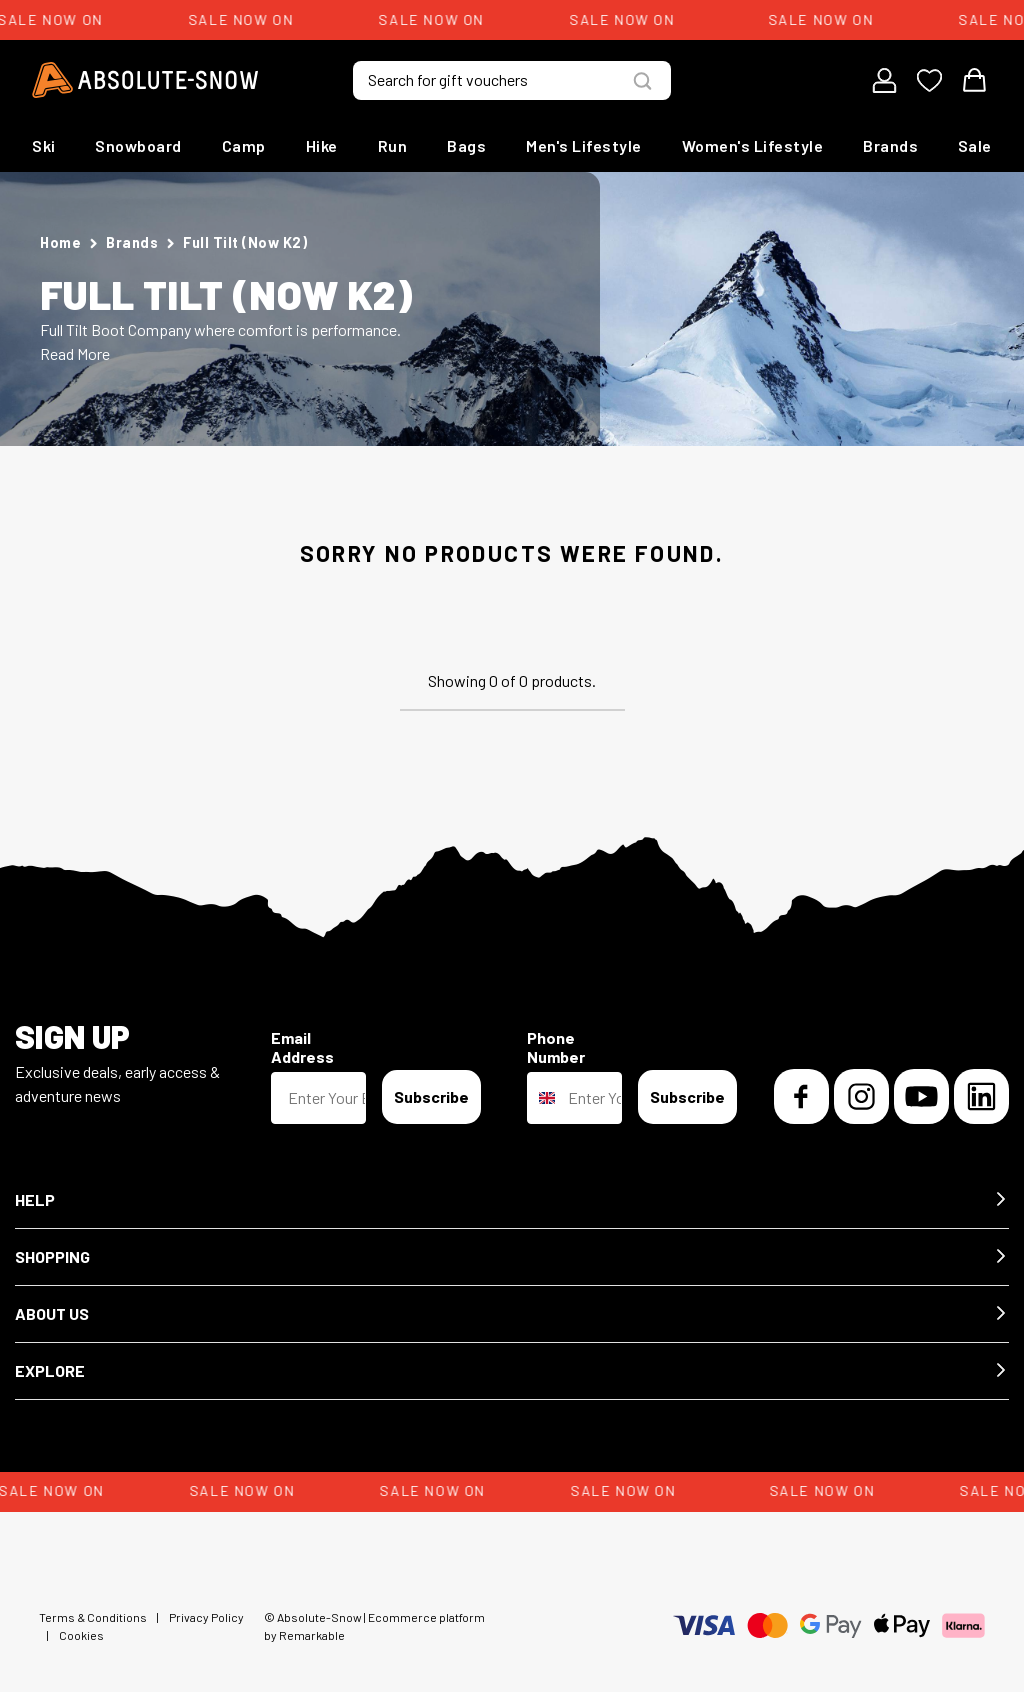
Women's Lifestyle (753, 145)
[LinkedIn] (981, 1096)
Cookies (81, 1635)
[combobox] (543, 1098)
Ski (44, 145)
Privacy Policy (206, 1617)
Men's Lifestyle (584, 145)
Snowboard (138, 145)
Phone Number (556, 1047)
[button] (512, 1200)
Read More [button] (75, 353)
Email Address (302, 1047)
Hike (322, 145)
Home (60, 242)
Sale (975, 145)
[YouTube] (921, 1096)
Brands (890, 145)
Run (393, 145)
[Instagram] (861, 1096)
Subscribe (431, 1096)
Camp (244, 145)
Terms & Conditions (93, 1617)
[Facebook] (801, 1096)
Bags (466, 145)
